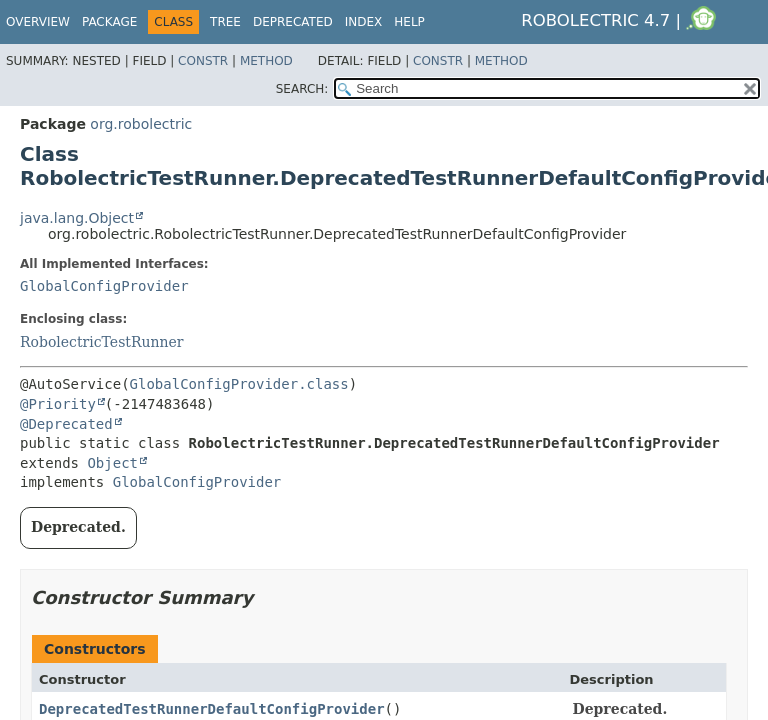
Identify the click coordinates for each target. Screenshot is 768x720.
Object (112, 463)
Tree (225, 22)
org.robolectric (141, 124)
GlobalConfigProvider (104, 286)
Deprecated (293, 22)
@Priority (58, 404)
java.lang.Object (77, 218)
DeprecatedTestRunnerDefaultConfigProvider (212, 709)
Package (109, 22)
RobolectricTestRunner (102, 342)
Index (364, 22)
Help (409, 22)
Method (266, 61)
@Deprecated (66, 424)
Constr (203, 61)
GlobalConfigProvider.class (239, 384)
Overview (38, 22)
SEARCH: (302, 89)
